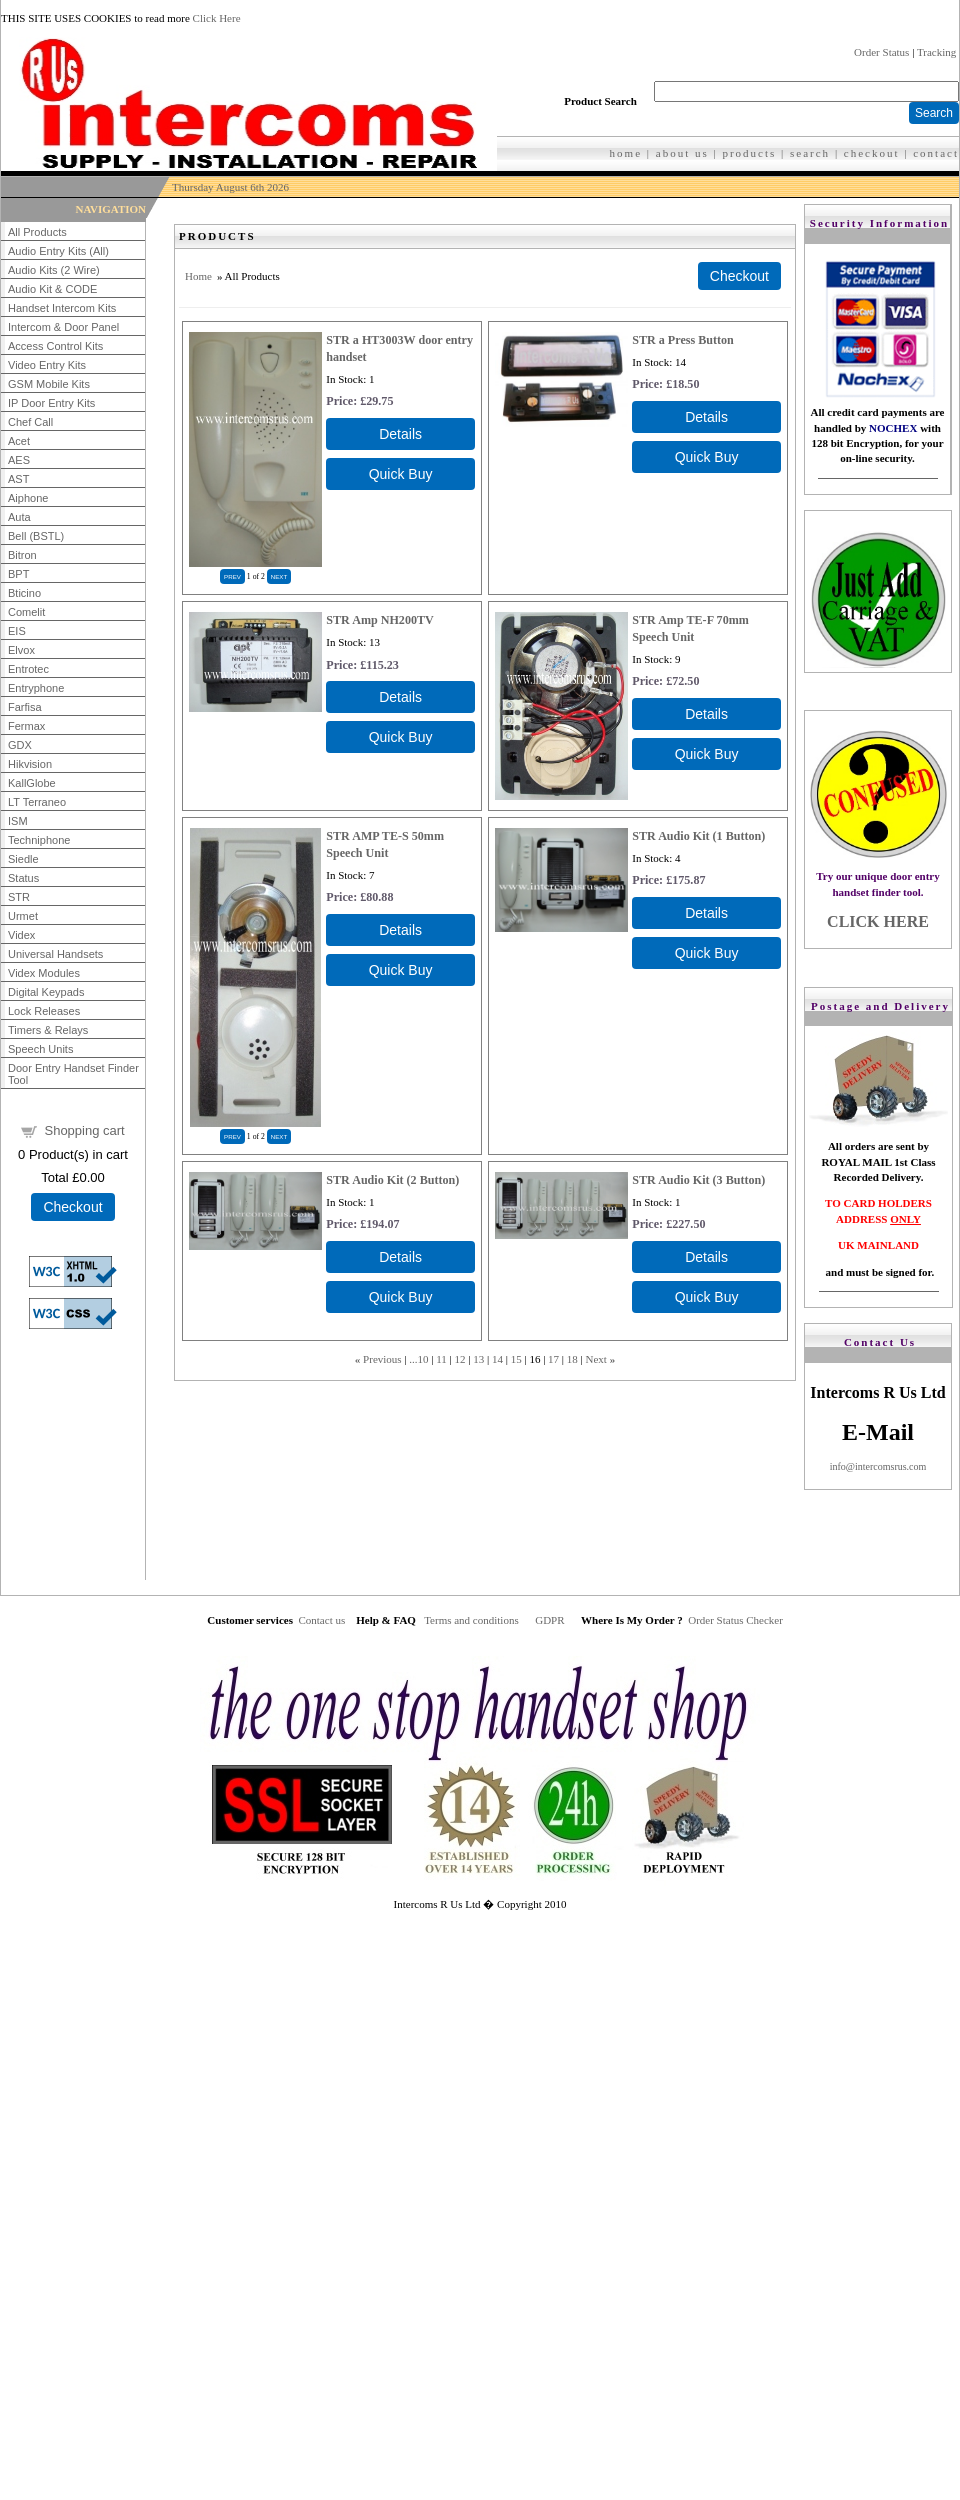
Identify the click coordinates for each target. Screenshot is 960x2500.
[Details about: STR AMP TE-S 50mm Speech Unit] (400, 930)
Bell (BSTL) (36, 536)
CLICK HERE (878, 921)
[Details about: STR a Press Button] (706, 417)
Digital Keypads (46, 992)
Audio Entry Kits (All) (58, 251)
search (810, 153)
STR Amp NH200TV (380, 620)
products (749, 153)
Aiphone (28, 498)
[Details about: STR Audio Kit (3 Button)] (706, 1257)
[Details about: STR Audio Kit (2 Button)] (400, 1257)
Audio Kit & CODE (52, 289)
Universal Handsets (55, 954)
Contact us (321, 1620)
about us (682, 153)
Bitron (22, 555)
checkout (872, 153)
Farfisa (25, 707)
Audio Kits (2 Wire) (54, 270)
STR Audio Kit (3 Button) (698, 1180)
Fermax (26, 726)
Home (198, 276)
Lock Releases (44, 1011)
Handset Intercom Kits (62, 308)
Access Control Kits (55, 346)
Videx (21, 935)
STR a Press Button (683, 340)
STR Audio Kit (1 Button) (698, 836)
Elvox (21, 650)
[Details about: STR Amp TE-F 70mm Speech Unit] (706, 714)
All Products (37, 232)
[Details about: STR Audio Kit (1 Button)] (706, 913)
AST (18, 479)
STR (19, 897)
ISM (18, 821)
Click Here (217, 18)
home (626, 153)
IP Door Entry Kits (51, 403)
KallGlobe (32, 783)
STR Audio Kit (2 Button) (392, 1180)
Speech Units (40, 1049)
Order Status (881, 52)
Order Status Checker (735, 1620)
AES (19, 460)
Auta (19, 517)
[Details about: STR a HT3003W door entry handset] (400, 434)
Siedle (23, 859)
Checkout (72, 1207)
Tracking (936, 52)
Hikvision (30, 764)
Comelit (26, 612)
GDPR (549, 1620)
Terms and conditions (471, 1620)
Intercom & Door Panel (63, 327)
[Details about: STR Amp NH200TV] (400, 697)
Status (23, 878)
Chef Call (30, 422)
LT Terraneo (37, 802)
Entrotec (28, 669)
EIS (17, 631)
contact (936, 153)
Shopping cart (84, 1130)
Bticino (24, 593)
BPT (18, 574)
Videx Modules (44, 973)
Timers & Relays (48, 1030)
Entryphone (36, 688)
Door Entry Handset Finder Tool (73, 1074)
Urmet (23, 916)
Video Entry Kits (47, 365)
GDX (20, 745)
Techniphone (39, 840)
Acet (19, 441)
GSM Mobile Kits (49, 384)
